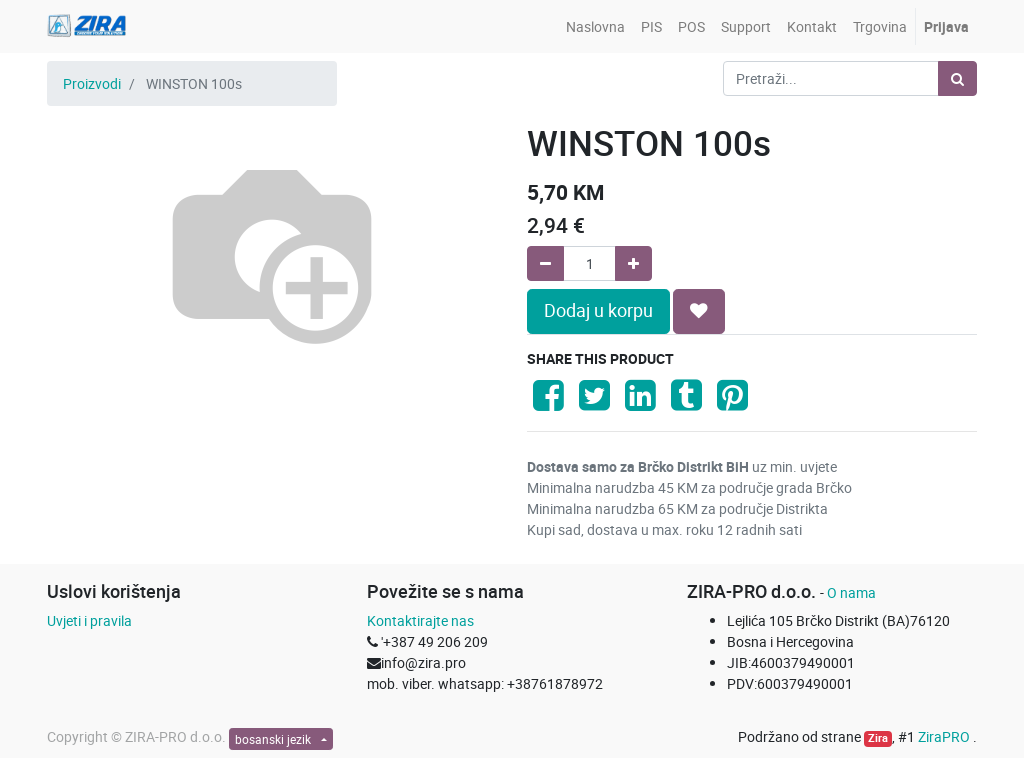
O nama (851, 592)
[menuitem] (595, 26)
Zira (878, 738)
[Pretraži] (957, 78)
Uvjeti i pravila (89, 620)
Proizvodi (92, 83)
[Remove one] (545, 263)
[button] (699, 311)
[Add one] (633, 263)
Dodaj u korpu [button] (598, 310)
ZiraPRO (945, 736)
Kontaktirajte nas (420, 620)
